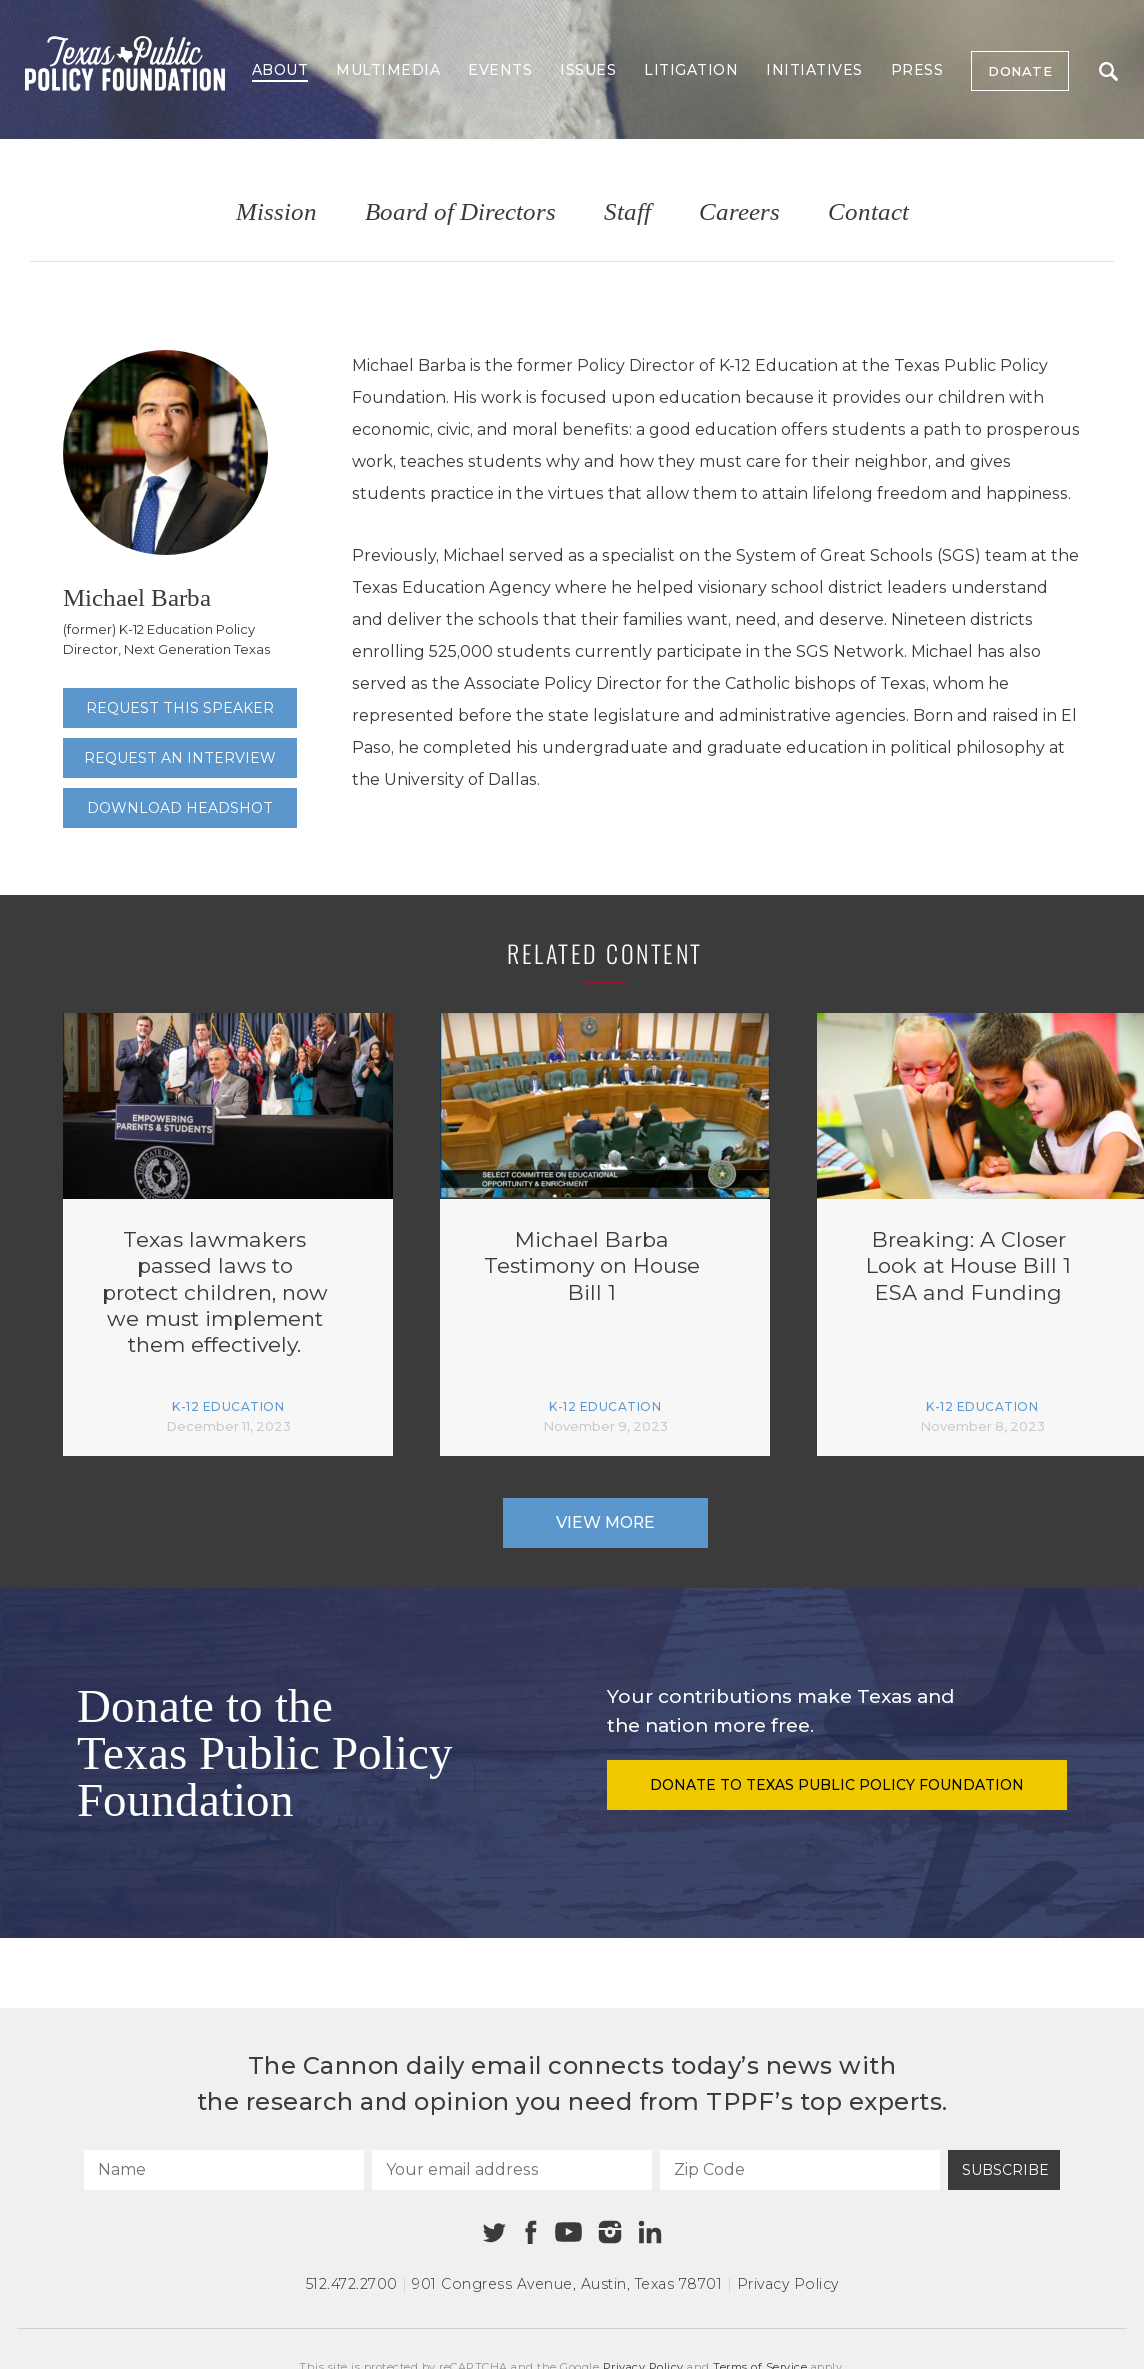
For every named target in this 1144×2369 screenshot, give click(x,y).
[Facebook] (531, 2232)
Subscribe (1005, 2170)
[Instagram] (610, 2232)
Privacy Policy (788, 2284)
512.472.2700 (352, 2284)
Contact (868, 212)
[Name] (224, 2170)
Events (500, 70)
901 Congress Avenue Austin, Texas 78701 (567, 2284)
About (280, 70)
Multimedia (388, 70)
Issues (588, 70)
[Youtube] (568, 2233)
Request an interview (180, 758)
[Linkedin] (650, 2232)
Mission (276, 212)
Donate (1020, 71)
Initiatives (814, 70)
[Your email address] (512, 2170)
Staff (627, 212)
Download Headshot (180, 808)
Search (1108, 71)
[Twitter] (494, 2232)
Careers (739, 212)
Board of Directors (460, 212)
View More (605, 1522)
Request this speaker (180, 708)
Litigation (691, 70)
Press (917, 70)
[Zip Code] (800, 2170)
